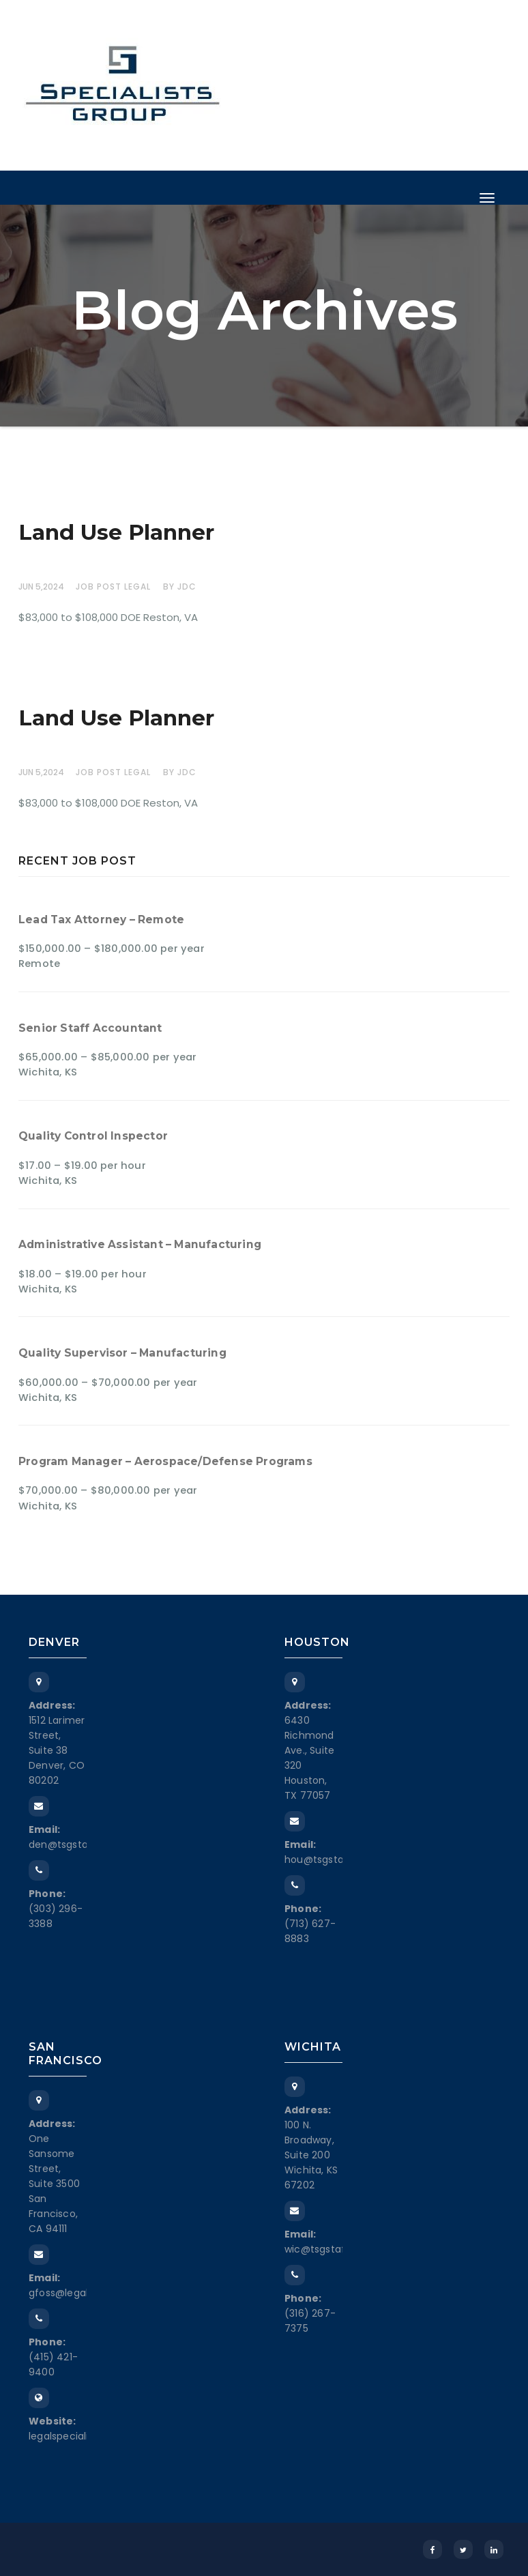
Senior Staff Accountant (90, 1028)
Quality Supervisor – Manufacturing (122, 1352)
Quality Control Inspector (93, 1135)
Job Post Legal (113, 586)
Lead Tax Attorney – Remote (101, 919)
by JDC (179, 586)
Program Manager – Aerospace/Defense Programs (165, 1461)
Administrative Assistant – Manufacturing (139, 1244)
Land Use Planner (116, 532)
